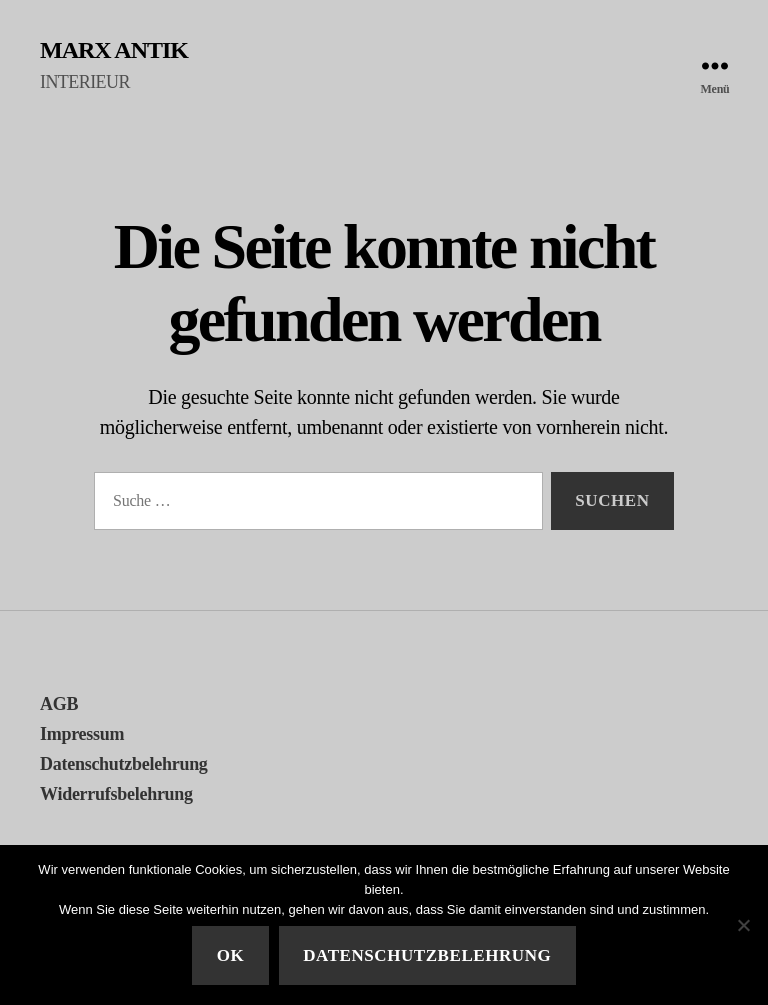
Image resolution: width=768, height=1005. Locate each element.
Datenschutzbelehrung (124, 764)
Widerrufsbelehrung (116, 794)
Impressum (82, 734)
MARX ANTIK (114, 50)
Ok (231, 955)
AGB (59, 704)
